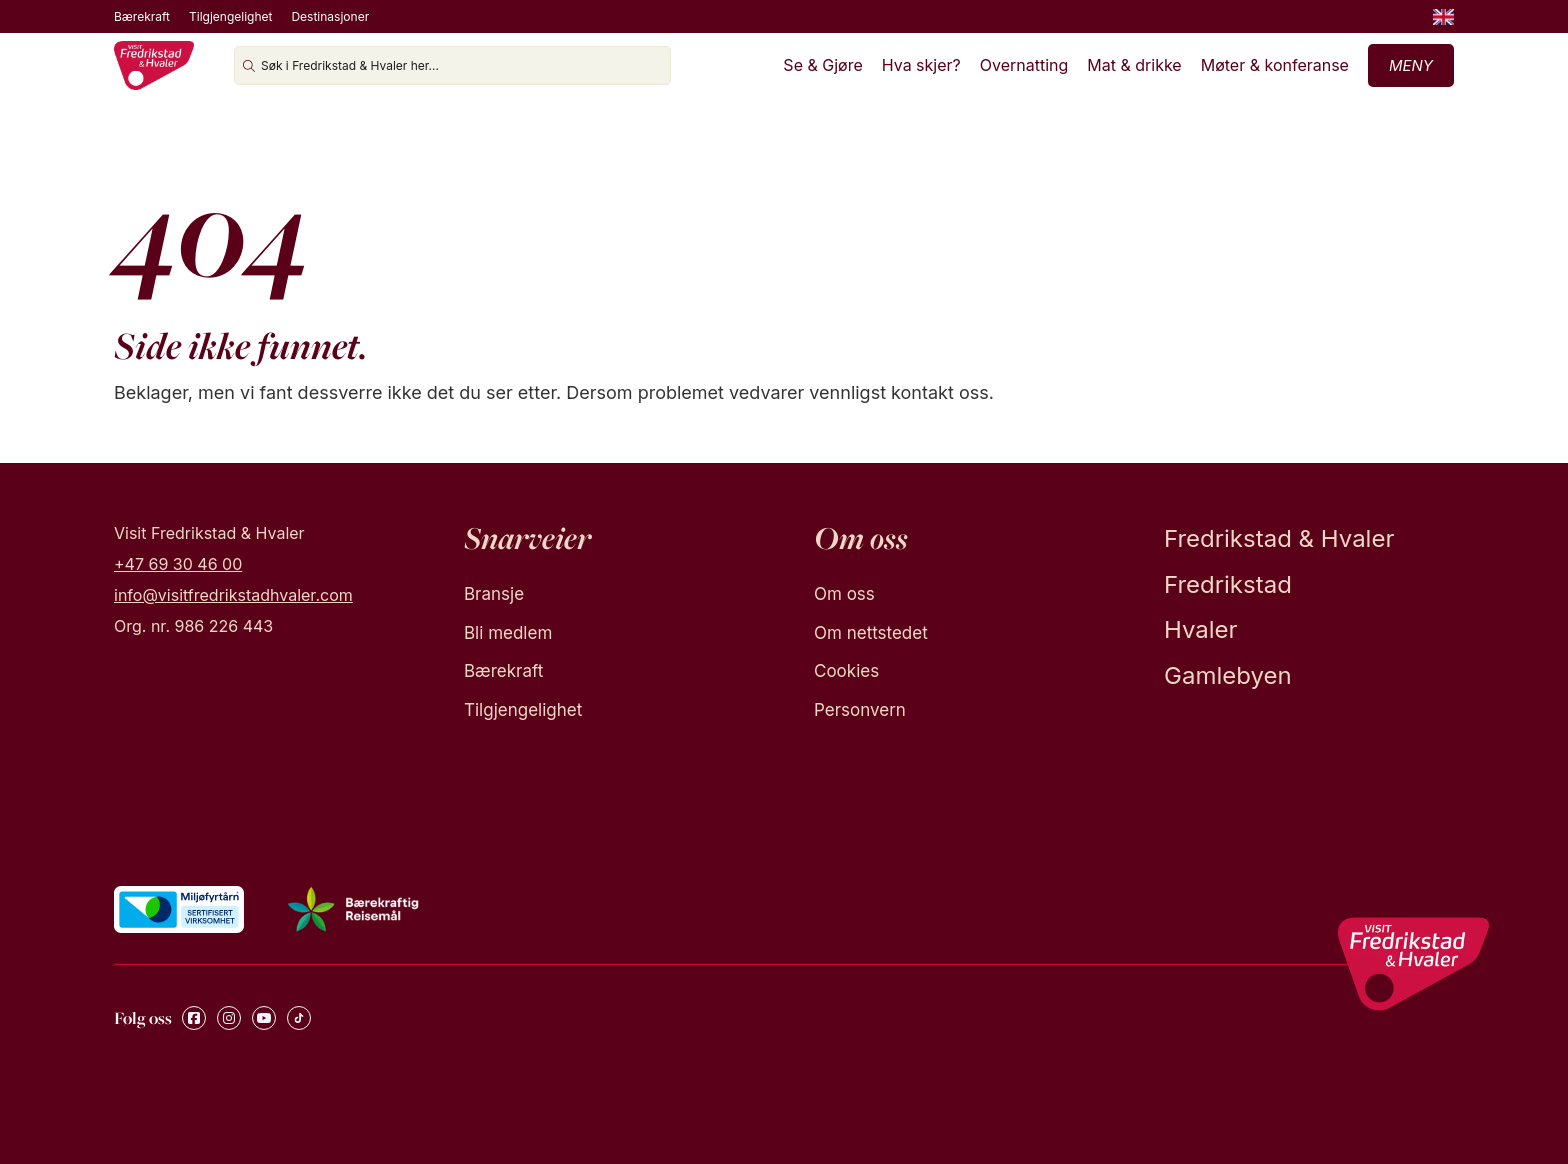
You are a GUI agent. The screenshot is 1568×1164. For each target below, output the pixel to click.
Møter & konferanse (1275, 65)
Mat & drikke (1134, 65)
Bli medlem (508, 633)
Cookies (846, 671)
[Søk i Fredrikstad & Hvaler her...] (452, 65)
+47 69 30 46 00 (178, 564)
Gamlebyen (1228, 675)
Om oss (844, 594)
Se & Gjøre (822, 65)
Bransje (494, 594)
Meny (1411, 65)
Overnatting (1024, 65)
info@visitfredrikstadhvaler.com (233, 595)
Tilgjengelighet (230, 16)
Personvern (860, 710)
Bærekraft (142, 16)
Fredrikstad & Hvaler (1279, 538)
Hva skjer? (921, 65)
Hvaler (1201, 629)
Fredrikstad (1228, 584)
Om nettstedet (871, 633)
